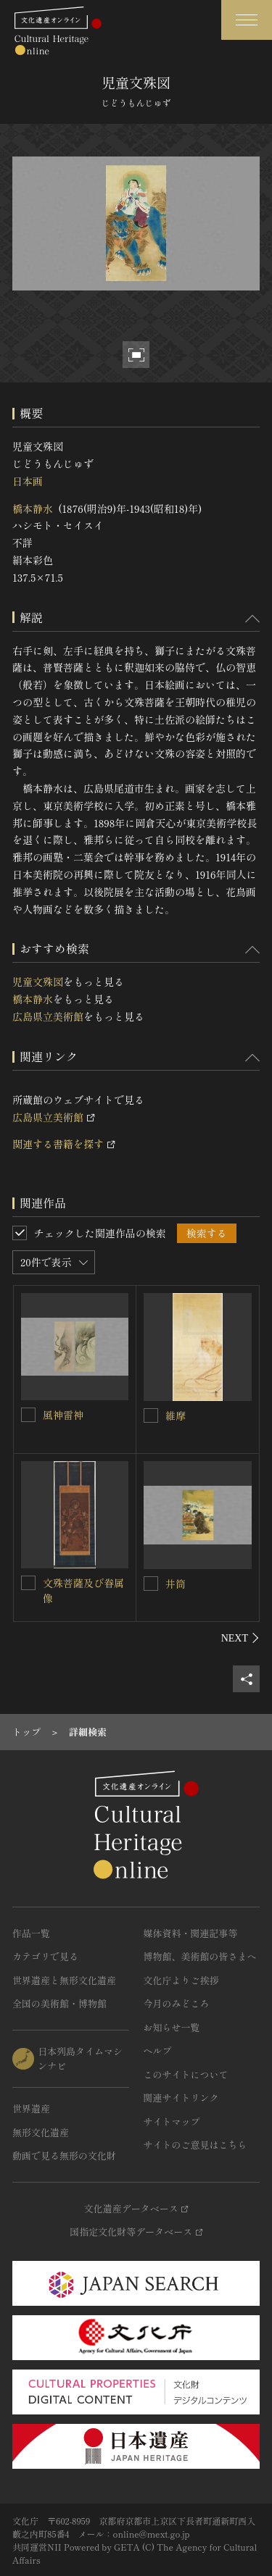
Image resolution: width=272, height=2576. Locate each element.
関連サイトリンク (181, 2097)
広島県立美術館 (47, 1016)
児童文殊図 (37, 981)
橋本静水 (32, 508)
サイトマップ (172, 2121)
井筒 (175, 1583)
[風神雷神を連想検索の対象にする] (28, 1415)
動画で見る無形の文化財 (64, 2155)
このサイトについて (186, 2074)
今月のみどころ (177, 2003)
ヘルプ (158, 2050)
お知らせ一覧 (172, 2027)
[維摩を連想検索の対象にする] (151, 1415)
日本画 (27, 481)
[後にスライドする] (240, 1638)
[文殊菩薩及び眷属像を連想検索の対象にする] (28, 1583)
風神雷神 (63, 1415)
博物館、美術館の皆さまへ (200, 1956)
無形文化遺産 (40, 2132)
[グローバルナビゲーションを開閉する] (246, 20)
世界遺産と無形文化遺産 (64, 1980)
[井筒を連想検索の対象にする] (151, 1583)
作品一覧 (31, 1933)
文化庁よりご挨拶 (181, 1980)
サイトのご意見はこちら (195, 2144)
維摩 (175, 1415)
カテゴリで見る (45, 1956)
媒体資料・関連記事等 (191, 1933)
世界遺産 (31, 2108)
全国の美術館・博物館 (59, 2003)
